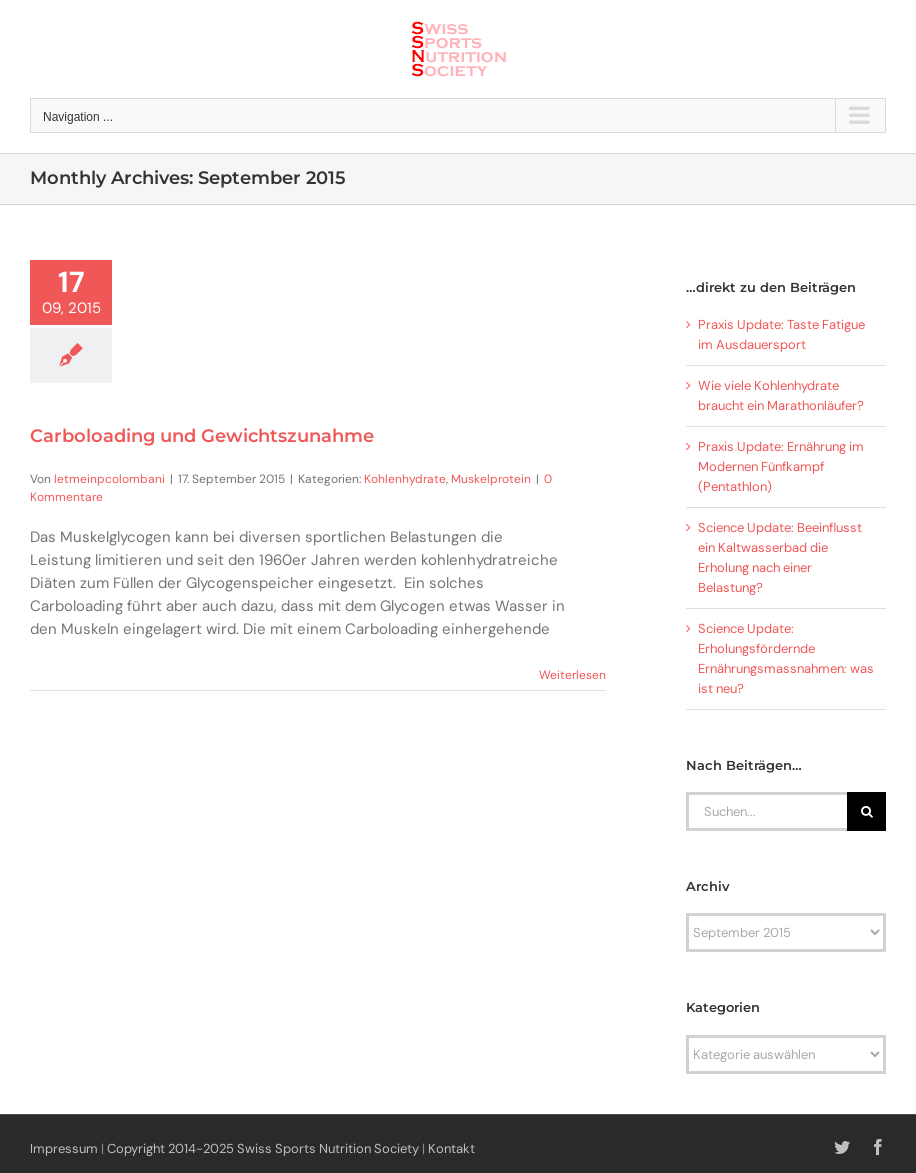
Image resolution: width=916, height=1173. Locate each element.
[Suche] (866, 811)
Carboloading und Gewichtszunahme (202, 436)
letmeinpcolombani (109, 479)
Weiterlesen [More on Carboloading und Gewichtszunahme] (572, 675)
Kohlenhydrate (405, 479)
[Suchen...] (766, 811)
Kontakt (451, 1148)
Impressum (64, 1148)
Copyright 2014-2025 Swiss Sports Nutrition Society (263, 1148)
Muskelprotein (491, 479)
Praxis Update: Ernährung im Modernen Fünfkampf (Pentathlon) (781, 466)
